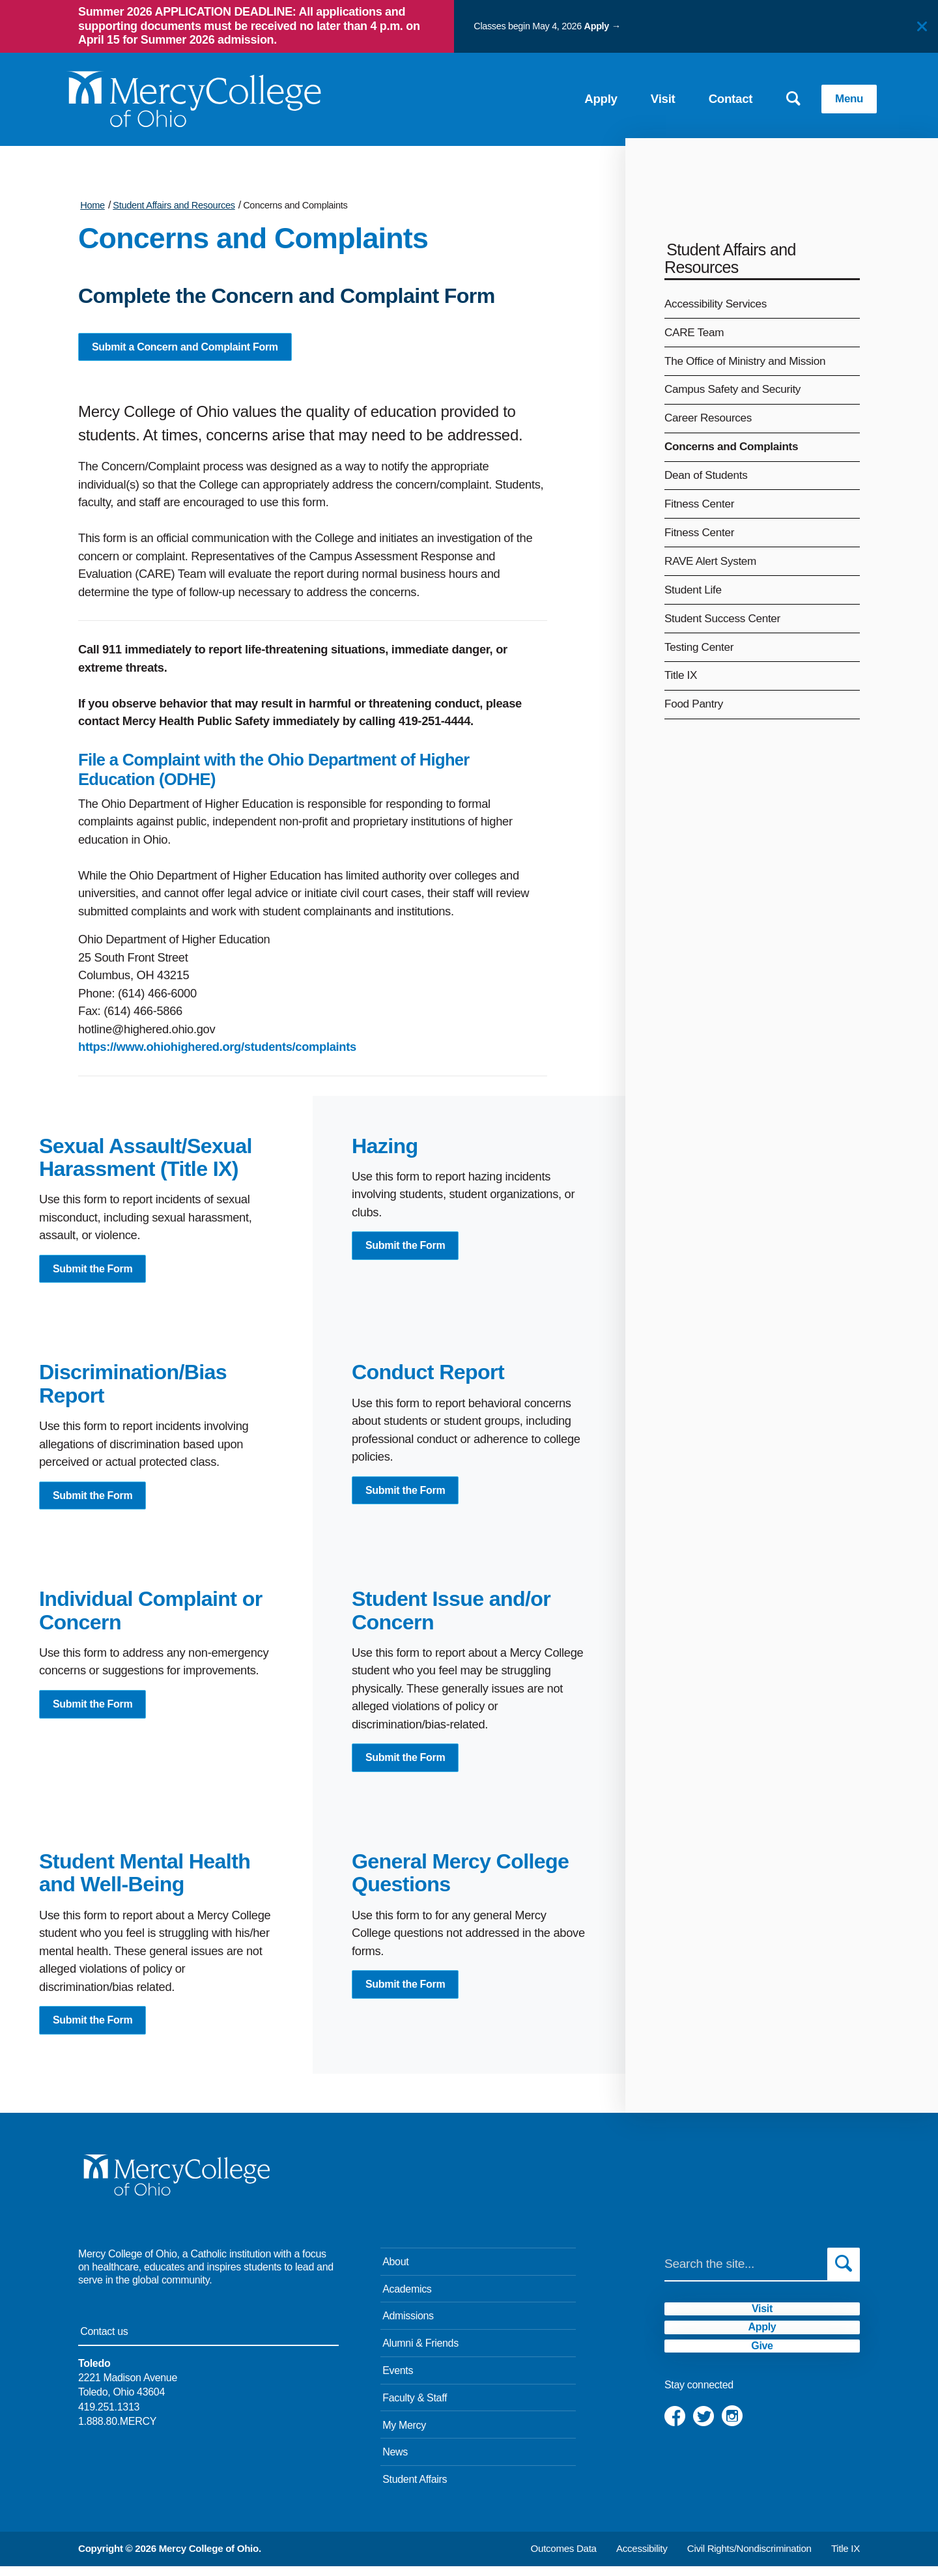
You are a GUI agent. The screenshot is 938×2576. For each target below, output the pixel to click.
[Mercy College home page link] (176, 95)
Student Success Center (722, 618)
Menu (829, 95)
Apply (596, 26)
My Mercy (404, 2434)
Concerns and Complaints (295, 205)
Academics (406, 2298)
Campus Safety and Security (732, 388)
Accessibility (641, 2558)
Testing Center (698, 646)
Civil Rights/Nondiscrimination (749, 2558)
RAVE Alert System (710, 560)
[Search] (745, 2273)
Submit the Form (96, 1271)
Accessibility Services (715, 303)
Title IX (680, 674)
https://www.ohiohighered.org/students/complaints (217, 1048)
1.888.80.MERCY (117, 2431)
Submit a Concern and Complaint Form (192, 347)
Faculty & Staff (414, 2407)
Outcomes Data (564, 2558)
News (395, 2461)
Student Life (693, 589)
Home (92, 205)
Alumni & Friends (420, 2352)
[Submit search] (843, 2273)
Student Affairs (414, 2489)
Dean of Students (705, 474)
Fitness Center (699, 503)
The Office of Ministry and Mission (744, 360)
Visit (639, 95)
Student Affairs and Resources (173, 205)
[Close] (922, 26)
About (395, 2271)
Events (397, 2380)
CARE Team (694, 332)
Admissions (408, 2326)
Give (762, 2393)
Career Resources (708, 417)
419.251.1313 (108, 2416)
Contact (707, 95)
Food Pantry (693, 703)
